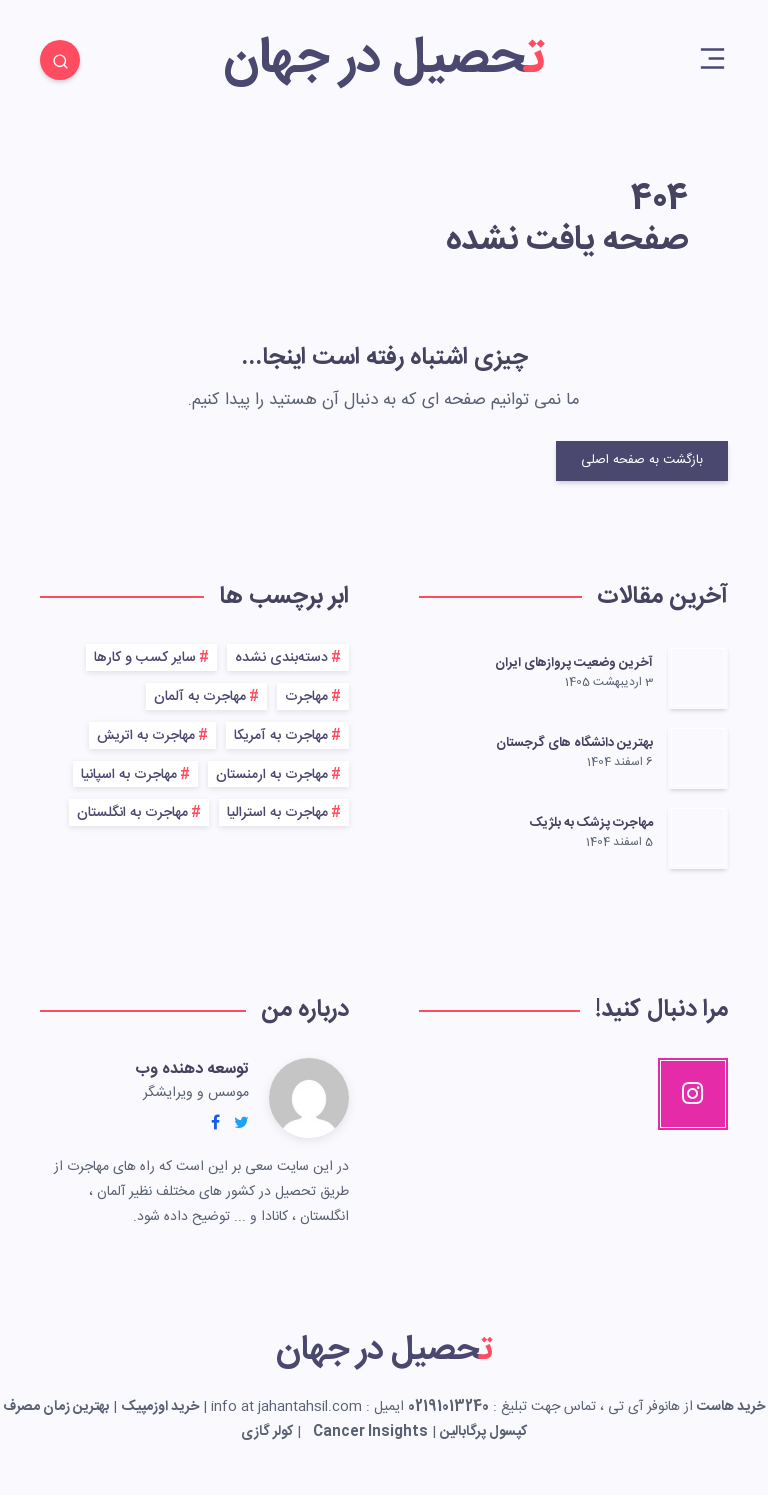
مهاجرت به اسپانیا (129, 775)
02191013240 (448, 1407)
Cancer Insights (370, 1432)
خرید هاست (731, 1407)
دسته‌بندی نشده (281, 658)
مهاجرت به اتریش (146, 736)
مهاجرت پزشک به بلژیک (591, 823)
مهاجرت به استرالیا (277, 813)
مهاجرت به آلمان (200, 697)
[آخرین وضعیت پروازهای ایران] (698, 677)
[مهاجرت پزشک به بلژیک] (698, 837)
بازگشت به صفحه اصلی (642, 460)
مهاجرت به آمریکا (281, 736)
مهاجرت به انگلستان (132, 813)
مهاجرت (306, 697)
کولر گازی (267, 1432)
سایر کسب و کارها (145, 658)
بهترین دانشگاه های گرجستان (574, 743)
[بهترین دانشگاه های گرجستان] (698, 757)
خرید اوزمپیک (160, 1407)
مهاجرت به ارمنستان (272, 775)
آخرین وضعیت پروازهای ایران (574, 663)
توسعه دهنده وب (192, 1069)
